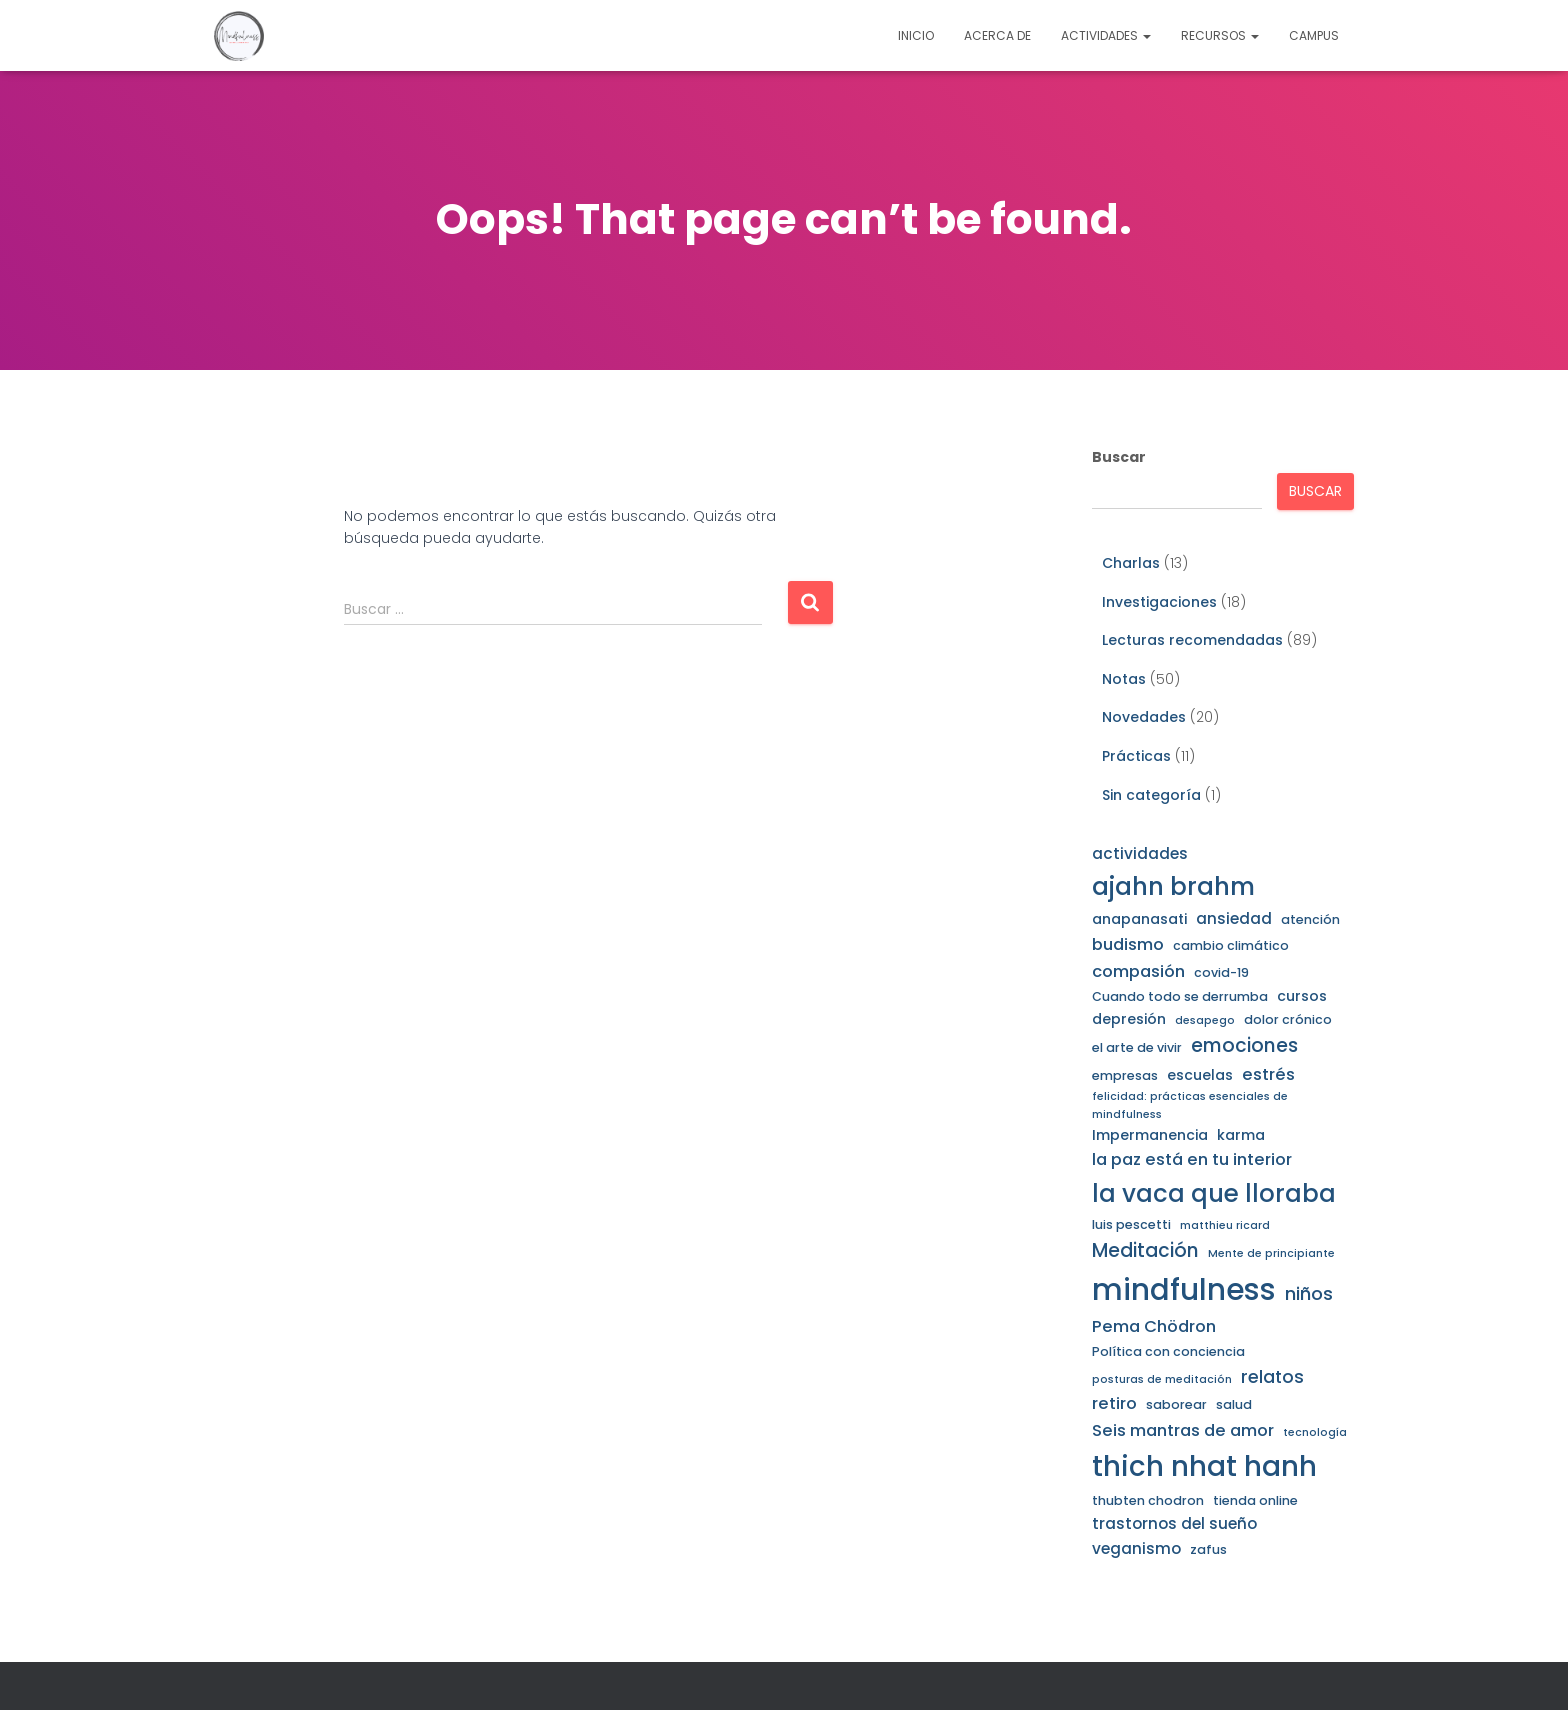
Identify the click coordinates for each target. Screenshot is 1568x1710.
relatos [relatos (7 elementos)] (1272, 1377)
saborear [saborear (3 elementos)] (1176, 1404)
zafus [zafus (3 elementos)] (1208, 1549)
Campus (1314, 35)
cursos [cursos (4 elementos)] (1302, 996)
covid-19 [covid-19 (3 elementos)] (1221, 972)
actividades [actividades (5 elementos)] (1140, 853)
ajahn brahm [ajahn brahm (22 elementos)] (1173, 886)
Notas (1124, 679)
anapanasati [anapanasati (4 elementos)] (1139, 919)
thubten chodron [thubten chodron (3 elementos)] (1148, 1500)
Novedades (1144, 717)
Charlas (1131, 563)
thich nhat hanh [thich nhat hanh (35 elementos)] (1204, 1466)
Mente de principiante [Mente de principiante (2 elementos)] (1271, 1253)
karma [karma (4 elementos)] (1241, 1135)
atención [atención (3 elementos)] (1310, 919)
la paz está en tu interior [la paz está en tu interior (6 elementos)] (1192, 1159)
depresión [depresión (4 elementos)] (1129, 1019)
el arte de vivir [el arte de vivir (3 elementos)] (1137, 1047)
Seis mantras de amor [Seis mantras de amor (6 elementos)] (1183, 1430)
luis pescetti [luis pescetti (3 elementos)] (1131, 1224)
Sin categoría (1151, 795)
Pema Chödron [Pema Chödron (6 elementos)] (1154, 1326)
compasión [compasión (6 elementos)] (1138, 971)
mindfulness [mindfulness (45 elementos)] (1184, 1289)
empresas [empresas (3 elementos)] (1125, 1075)
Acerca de (997, 35)
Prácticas (1136, 756)
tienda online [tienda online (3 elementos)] (1255, 1500)
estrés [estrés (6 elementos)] (1268, 1074)
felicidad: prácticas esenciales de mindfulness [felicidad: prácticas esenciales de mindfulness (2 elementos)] (1190, 1105)
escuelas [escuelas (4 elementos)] (1200, 1075)
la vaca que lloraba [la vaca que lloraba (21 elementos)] (1214, 1193)
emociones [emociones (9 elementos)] (1244, 1045)
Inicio (916, 35)
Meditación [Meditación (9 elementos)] (1145, 1250)
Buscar (1119, 457)
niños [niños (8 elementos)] (1309, 1293)
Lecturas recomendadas (1192, 640)
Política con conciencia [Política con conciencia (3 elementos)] (1168, 1351)
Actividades (1106, 35)
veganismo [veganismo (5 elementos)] (1136, 1548)
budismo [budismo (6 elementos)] (1128, 944)
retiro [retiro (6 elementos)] (1114, 1403)
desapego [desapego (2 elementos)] (1205, 1020)
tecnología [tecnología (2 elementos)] (1315, 1432)
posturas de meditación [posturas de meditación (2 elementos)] (1162, 1379)
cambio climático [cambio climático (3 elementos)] (1231, 945)
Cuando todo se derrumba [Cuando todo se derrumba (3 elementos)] (1180, 996)
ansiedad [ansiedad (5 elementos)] (1234, 918)
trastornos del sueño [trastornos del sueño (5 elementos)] (1174, 1523)
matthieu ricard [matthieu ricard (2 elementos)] (1225, 1225)
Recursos (1220, 35)
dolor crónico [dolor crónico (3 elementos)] (1288, 1019)
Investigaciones (1159, 602)
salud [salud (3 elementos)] (1234, 1404)
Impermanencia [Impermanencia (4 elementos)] (1150, 1135)
